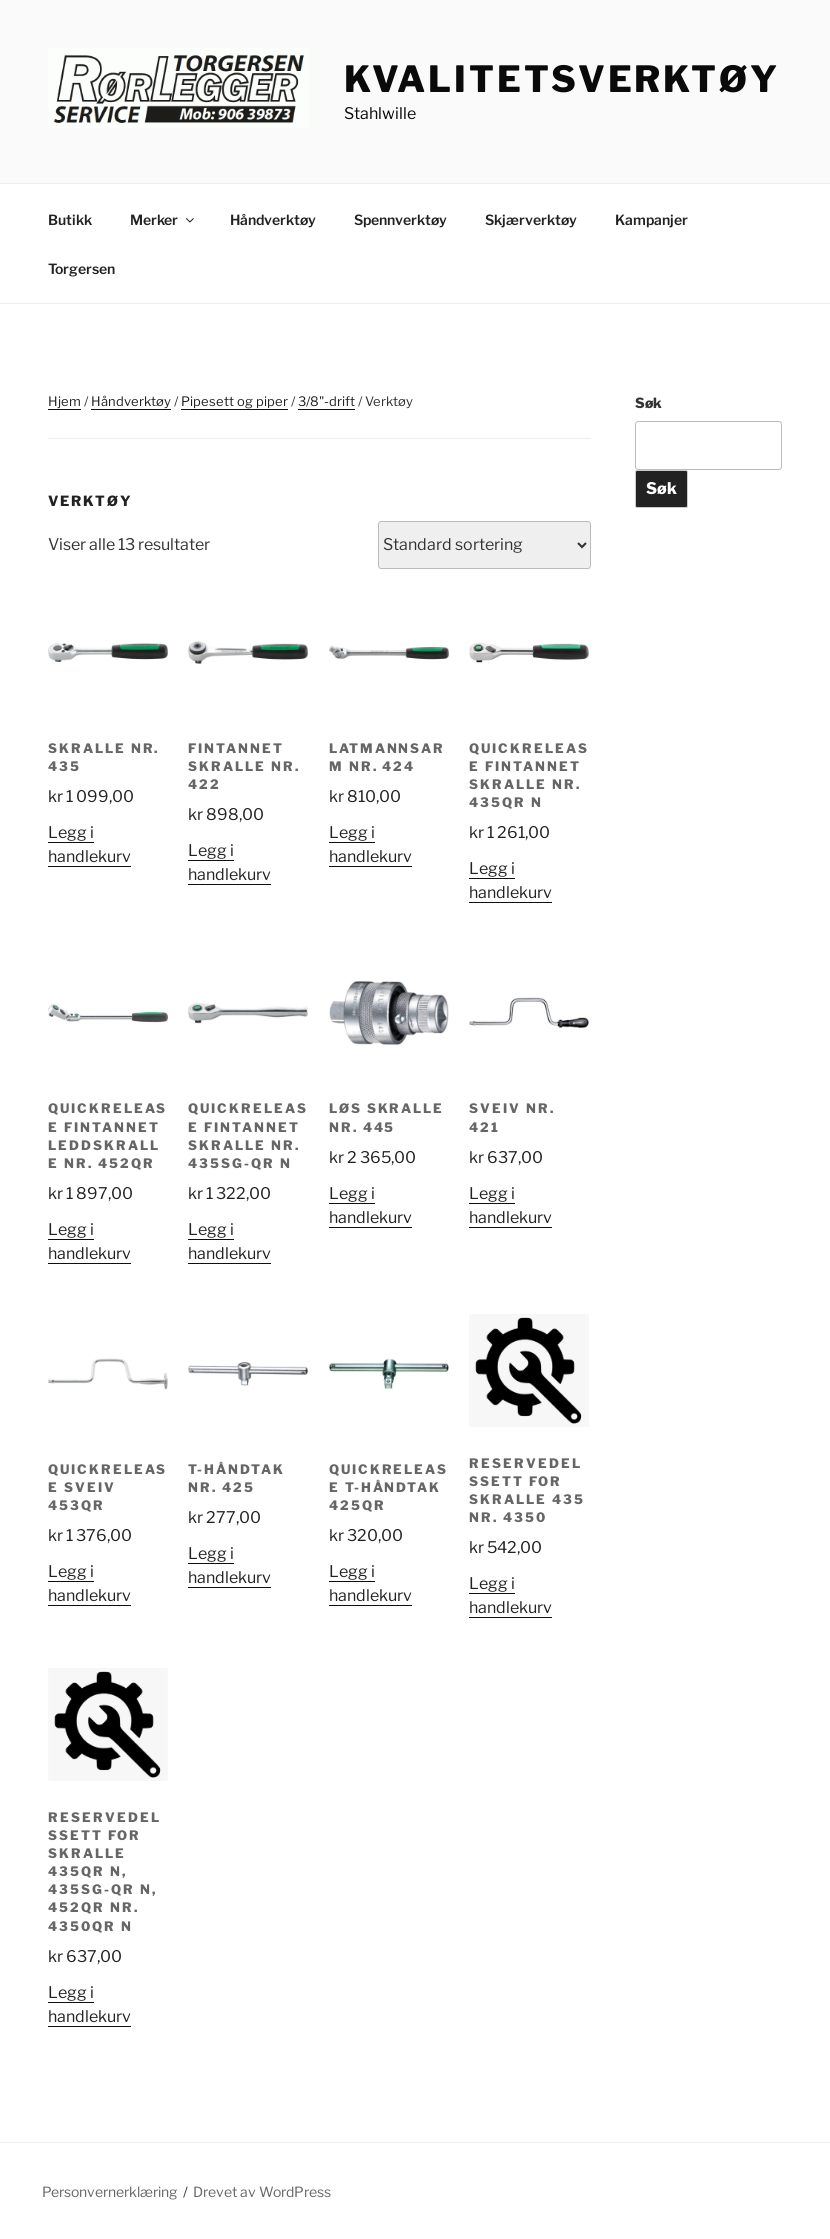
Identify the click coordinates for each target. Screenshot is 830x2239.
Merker (163, 219)
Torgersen (81, 268)
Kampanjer (651, 219)
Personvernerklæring (109, 2191)
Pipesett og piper (234, 401)
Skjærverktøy (531, 219)
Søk (648, 402)
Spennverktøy (400, 219)
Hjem (64, 401)
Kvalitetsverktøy (562, 79)
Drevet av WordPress (262, 2191)
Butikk (70, 219)
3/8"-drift (326, 401)
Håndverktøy (273, 219)
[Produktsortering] (484, 545)
